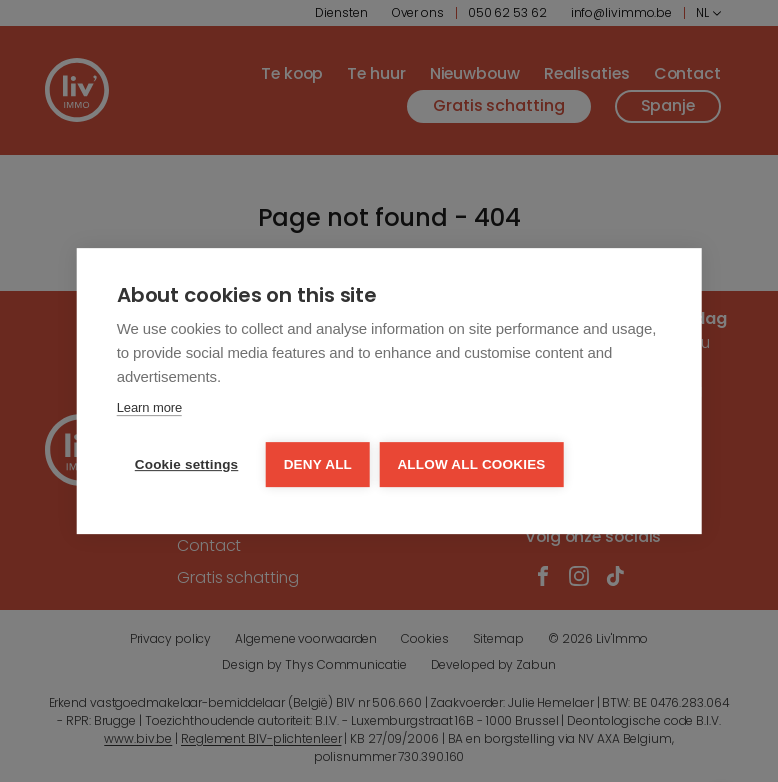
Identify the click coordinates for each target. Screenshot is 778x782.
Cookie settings (187, 464)
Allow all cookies (473, 464)
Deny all (318, 464)
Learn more (149, 408)
